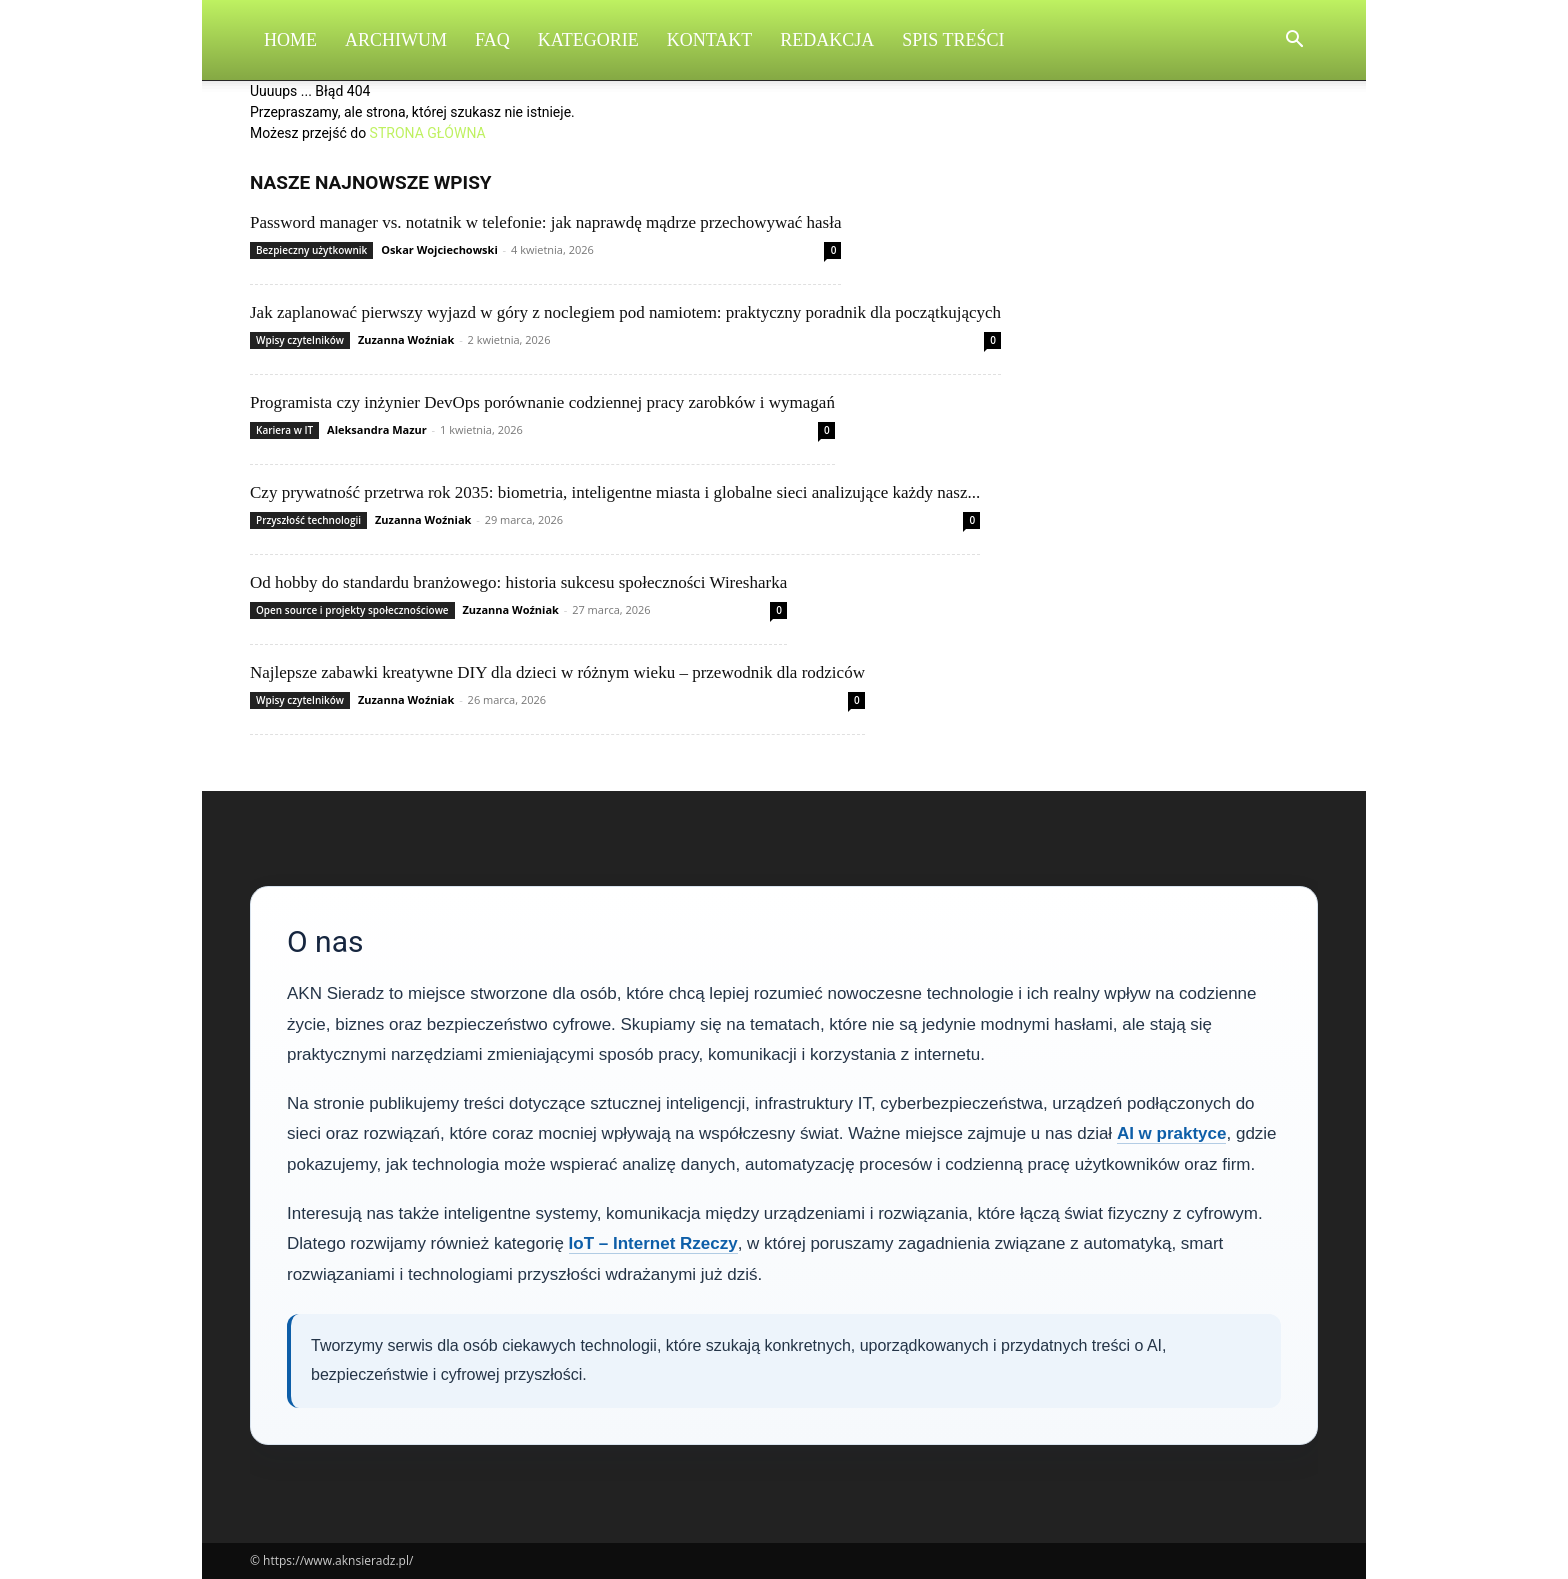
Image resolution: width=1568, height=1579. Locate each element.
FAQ (492, 40)
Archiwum (396, 40)
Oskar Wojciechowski (439, 249)
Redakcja (827, 40)
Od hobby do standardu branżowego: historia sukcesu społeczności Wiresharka (518, 582)
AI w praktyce (1172, 1133)
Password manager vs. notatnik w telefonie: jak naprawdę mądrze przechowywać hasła (545, 222)
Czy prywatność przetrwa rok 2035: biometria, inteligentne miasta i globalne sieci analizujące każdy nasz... (615, 492)
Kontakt (710, 40)
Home (290, 40)
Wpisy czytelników (300, 340)
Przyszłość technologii (308, 520)
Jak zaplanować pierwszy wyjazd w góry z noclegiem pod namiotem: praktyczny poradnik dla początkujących (625, 312)
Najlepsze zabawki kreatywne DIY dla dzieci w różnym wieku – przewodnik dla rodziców (557, 672)
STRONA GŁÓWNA (428, 133)
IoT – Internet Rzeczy (653, 1243)
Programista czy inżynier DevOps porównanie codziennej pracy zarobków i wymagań (542, 402)
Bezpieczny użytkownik (311, 250)
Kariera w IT (284, 430)
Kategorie (588, 40)
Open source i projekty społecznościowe (352, 610)
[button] (1294, 41)
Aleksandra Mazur (377, 429)
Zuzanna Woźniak (406, 339)
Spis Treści (953, 40)
